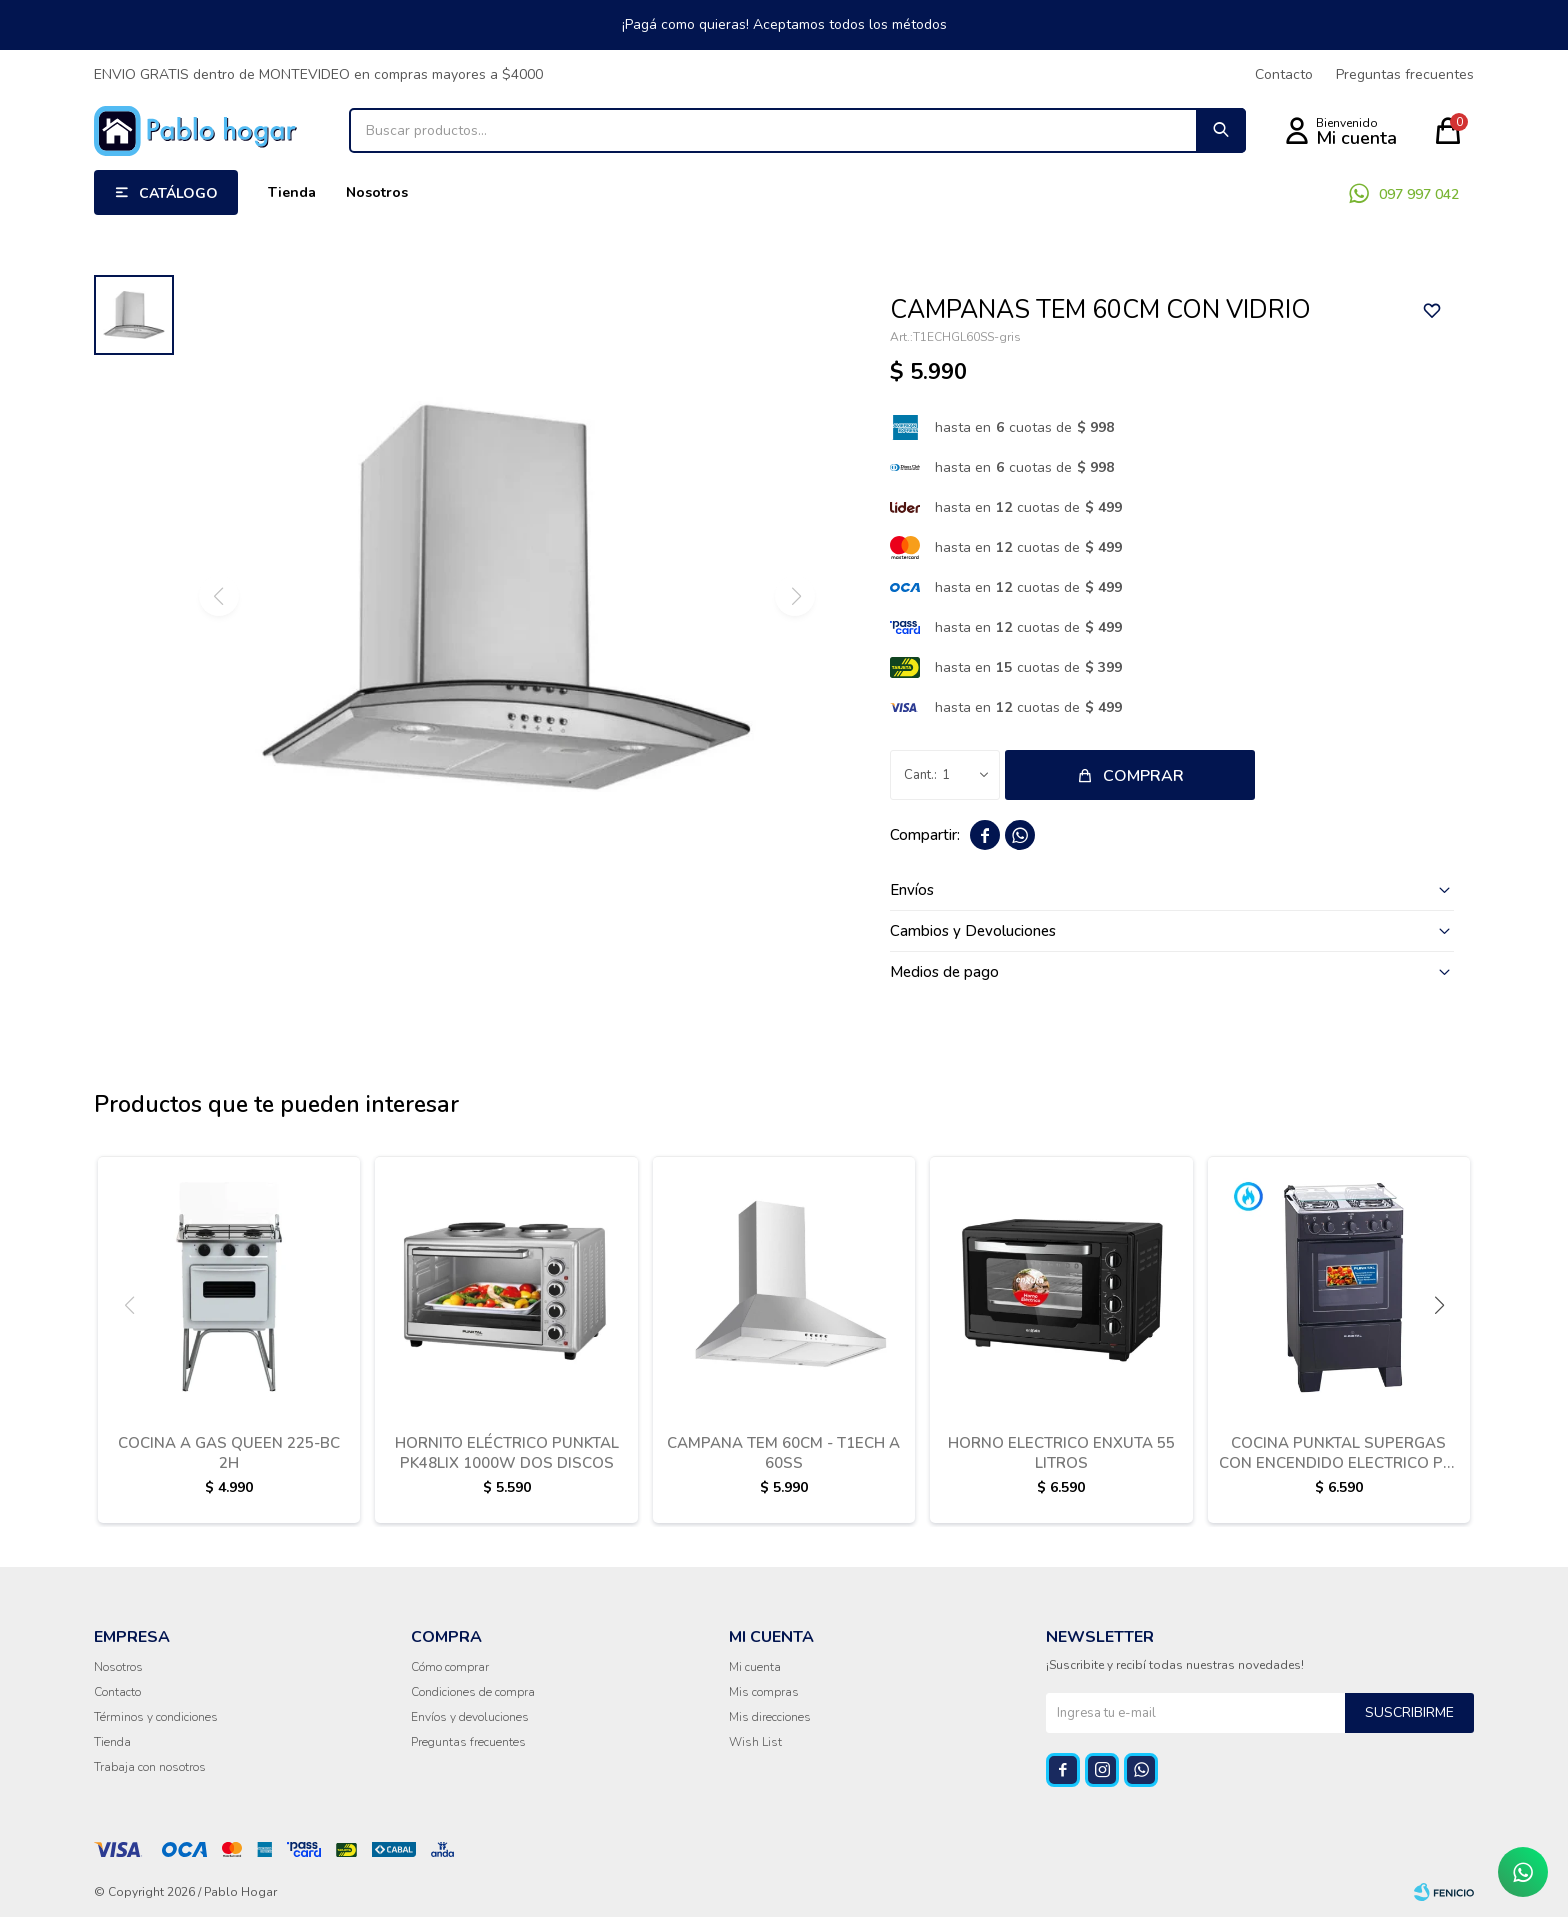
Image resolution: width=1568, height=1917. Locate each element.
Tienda (292, 192)
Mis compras (764, 1692)
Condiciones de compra (473, 1692)
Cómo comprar (450, 1667)
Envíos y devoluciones (470, 1717)
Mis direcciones (770, 1717)
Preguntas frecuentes (1405, 74)
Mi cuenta (755, 1667)
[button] (1439, 1305)
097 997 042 (1419, 194)
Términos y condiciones (156, 1717)
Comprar (1143, 776)
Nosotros (377, 192)
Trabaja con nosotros (150, 1767)
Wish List (755, 1742)
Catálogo (178, 193)
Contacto (1284, 74)
